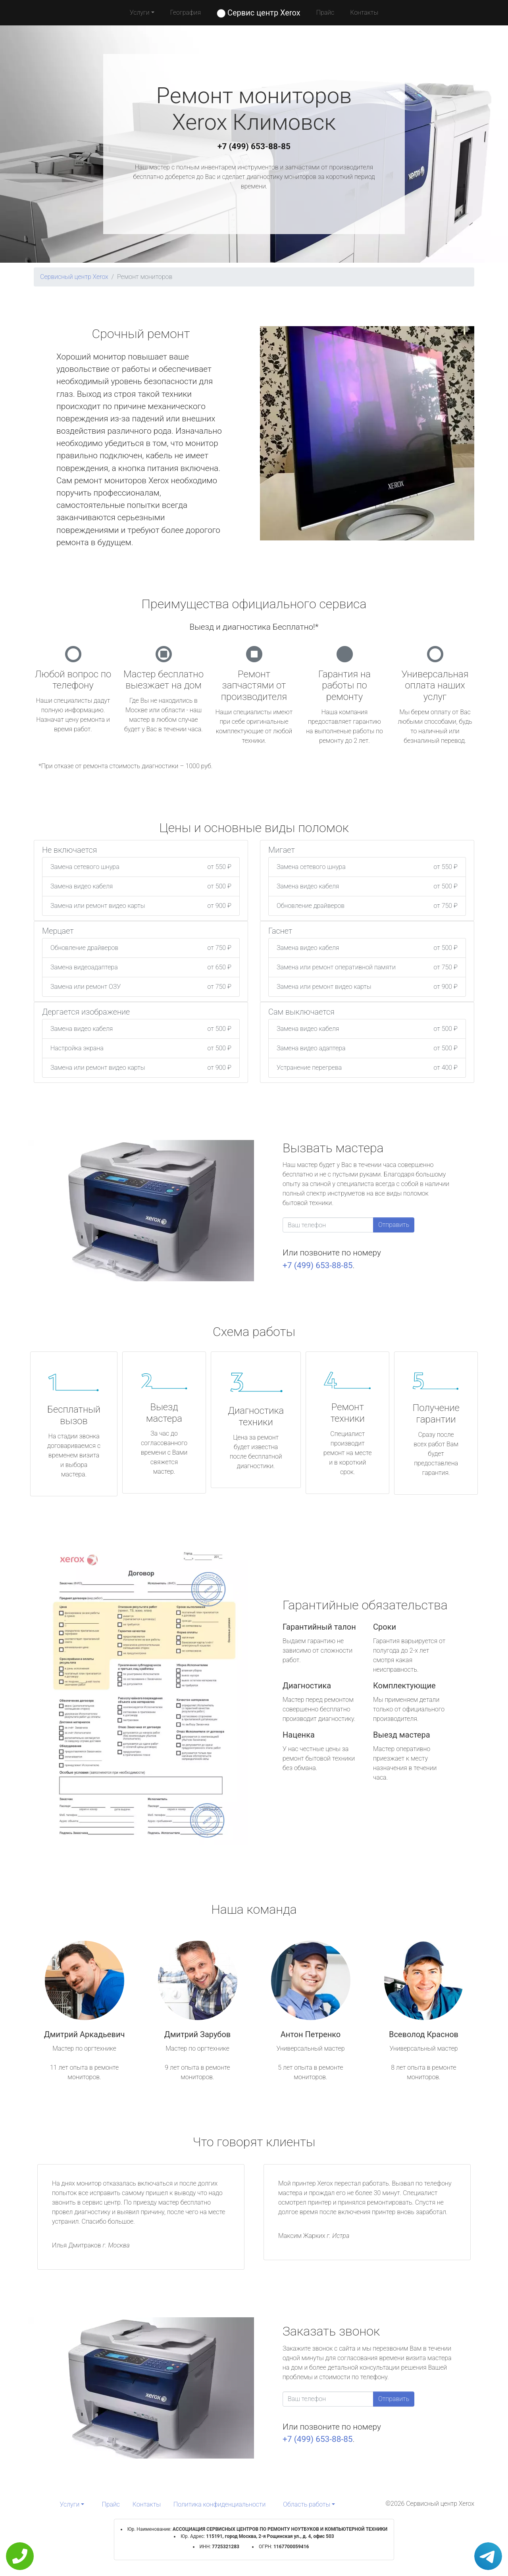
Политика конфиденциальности (219, 2504)
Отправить (393, 1224)
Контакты (364, 12)
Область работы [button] (306, 2504)
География (185, 12)
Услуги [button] (140, 12)
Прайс (325, 12)
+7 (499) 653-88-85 (254, 146)
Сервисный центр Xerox (74, 277)
